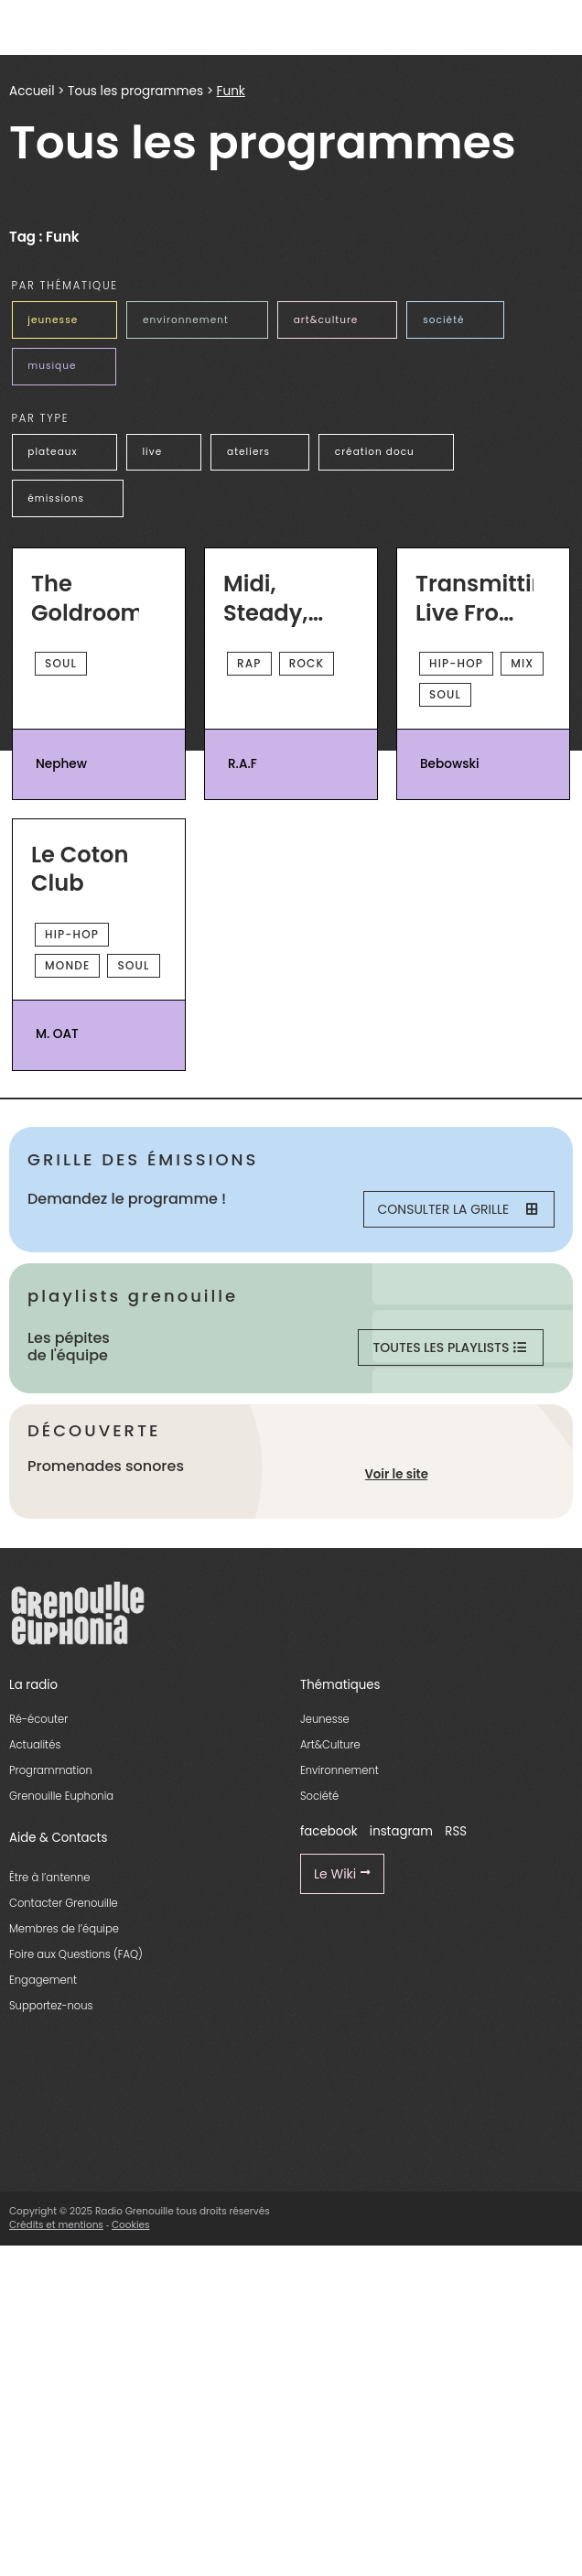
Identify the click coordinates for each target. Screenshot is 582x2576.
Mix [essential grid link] (522, 663)
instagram (401, 1831)
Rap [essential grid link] (249, 663)
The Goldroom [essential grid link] (85, 598)
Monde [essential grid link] (67, 965)
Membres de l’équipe (64, 1928)
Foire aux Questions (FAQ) (76, 1954)
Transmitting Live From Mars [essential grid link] (474, 598)
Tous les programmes (135, 91)
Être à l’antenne (50, 1877)
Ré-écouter (38, 1719)
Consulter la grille (457, 1209)
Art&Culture (330, 1744)
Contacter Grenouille (63, 1903)
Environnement (339, 1770)
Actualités (34, 1744)
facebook (329, 1831)
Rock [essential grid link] (307, 663)
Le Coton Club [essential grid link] (79, 869)
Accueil (31, 91)
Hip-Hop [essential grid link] (456, 663)
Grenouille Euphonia (61, 1796)
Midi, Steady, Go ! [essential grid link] (265, 598)
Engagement (43, 1980)
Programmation (50, 1770)
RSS (456, 1831)
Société (319, 1796)
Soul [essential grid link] (61, 663)
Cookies (131, 2225)
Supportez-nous (50, 2005)
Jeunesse (325, 1719)
